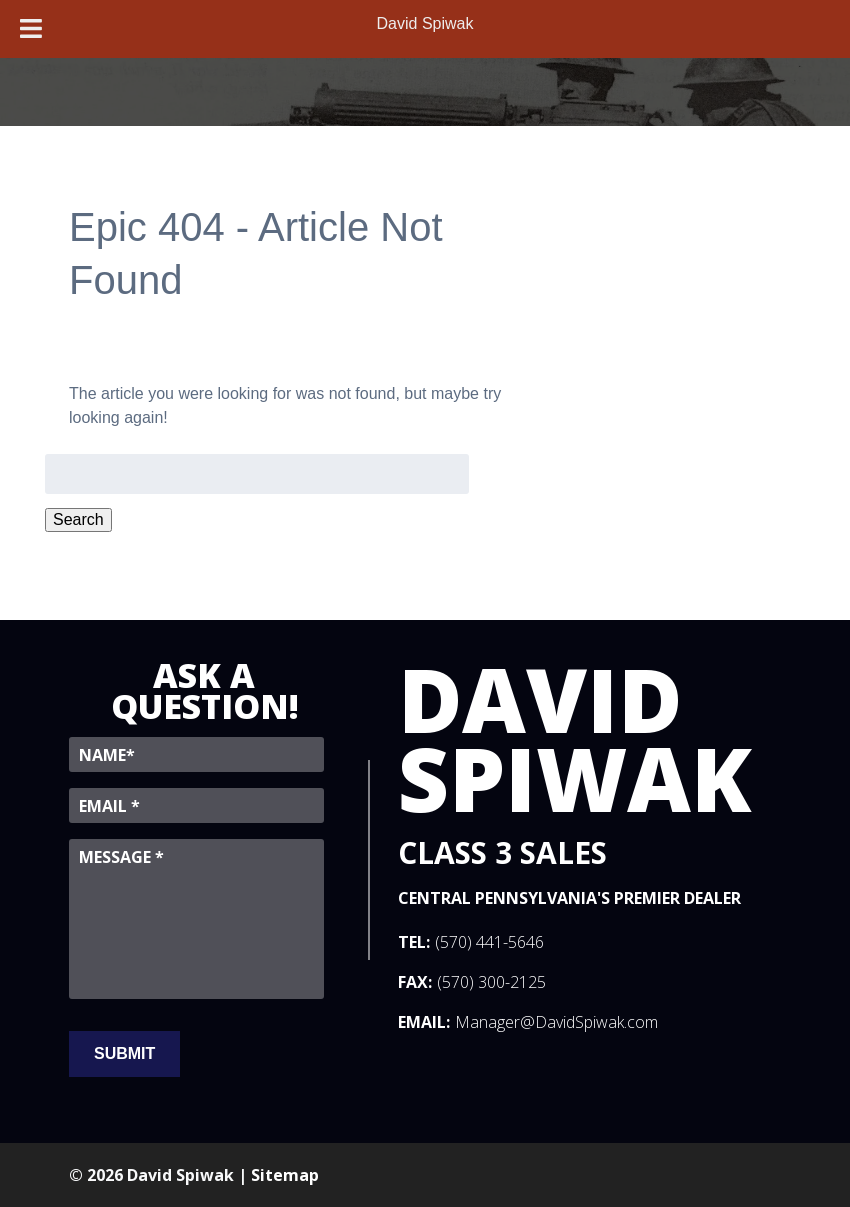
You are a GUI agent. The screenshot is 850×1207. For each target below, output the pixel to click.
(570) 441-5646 (489, 942)
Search (78, 519)
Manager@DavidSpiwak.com (556, 1022)
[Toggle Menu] (31, 29)
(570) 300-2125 (491, 982)
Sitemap (285, 1175)
